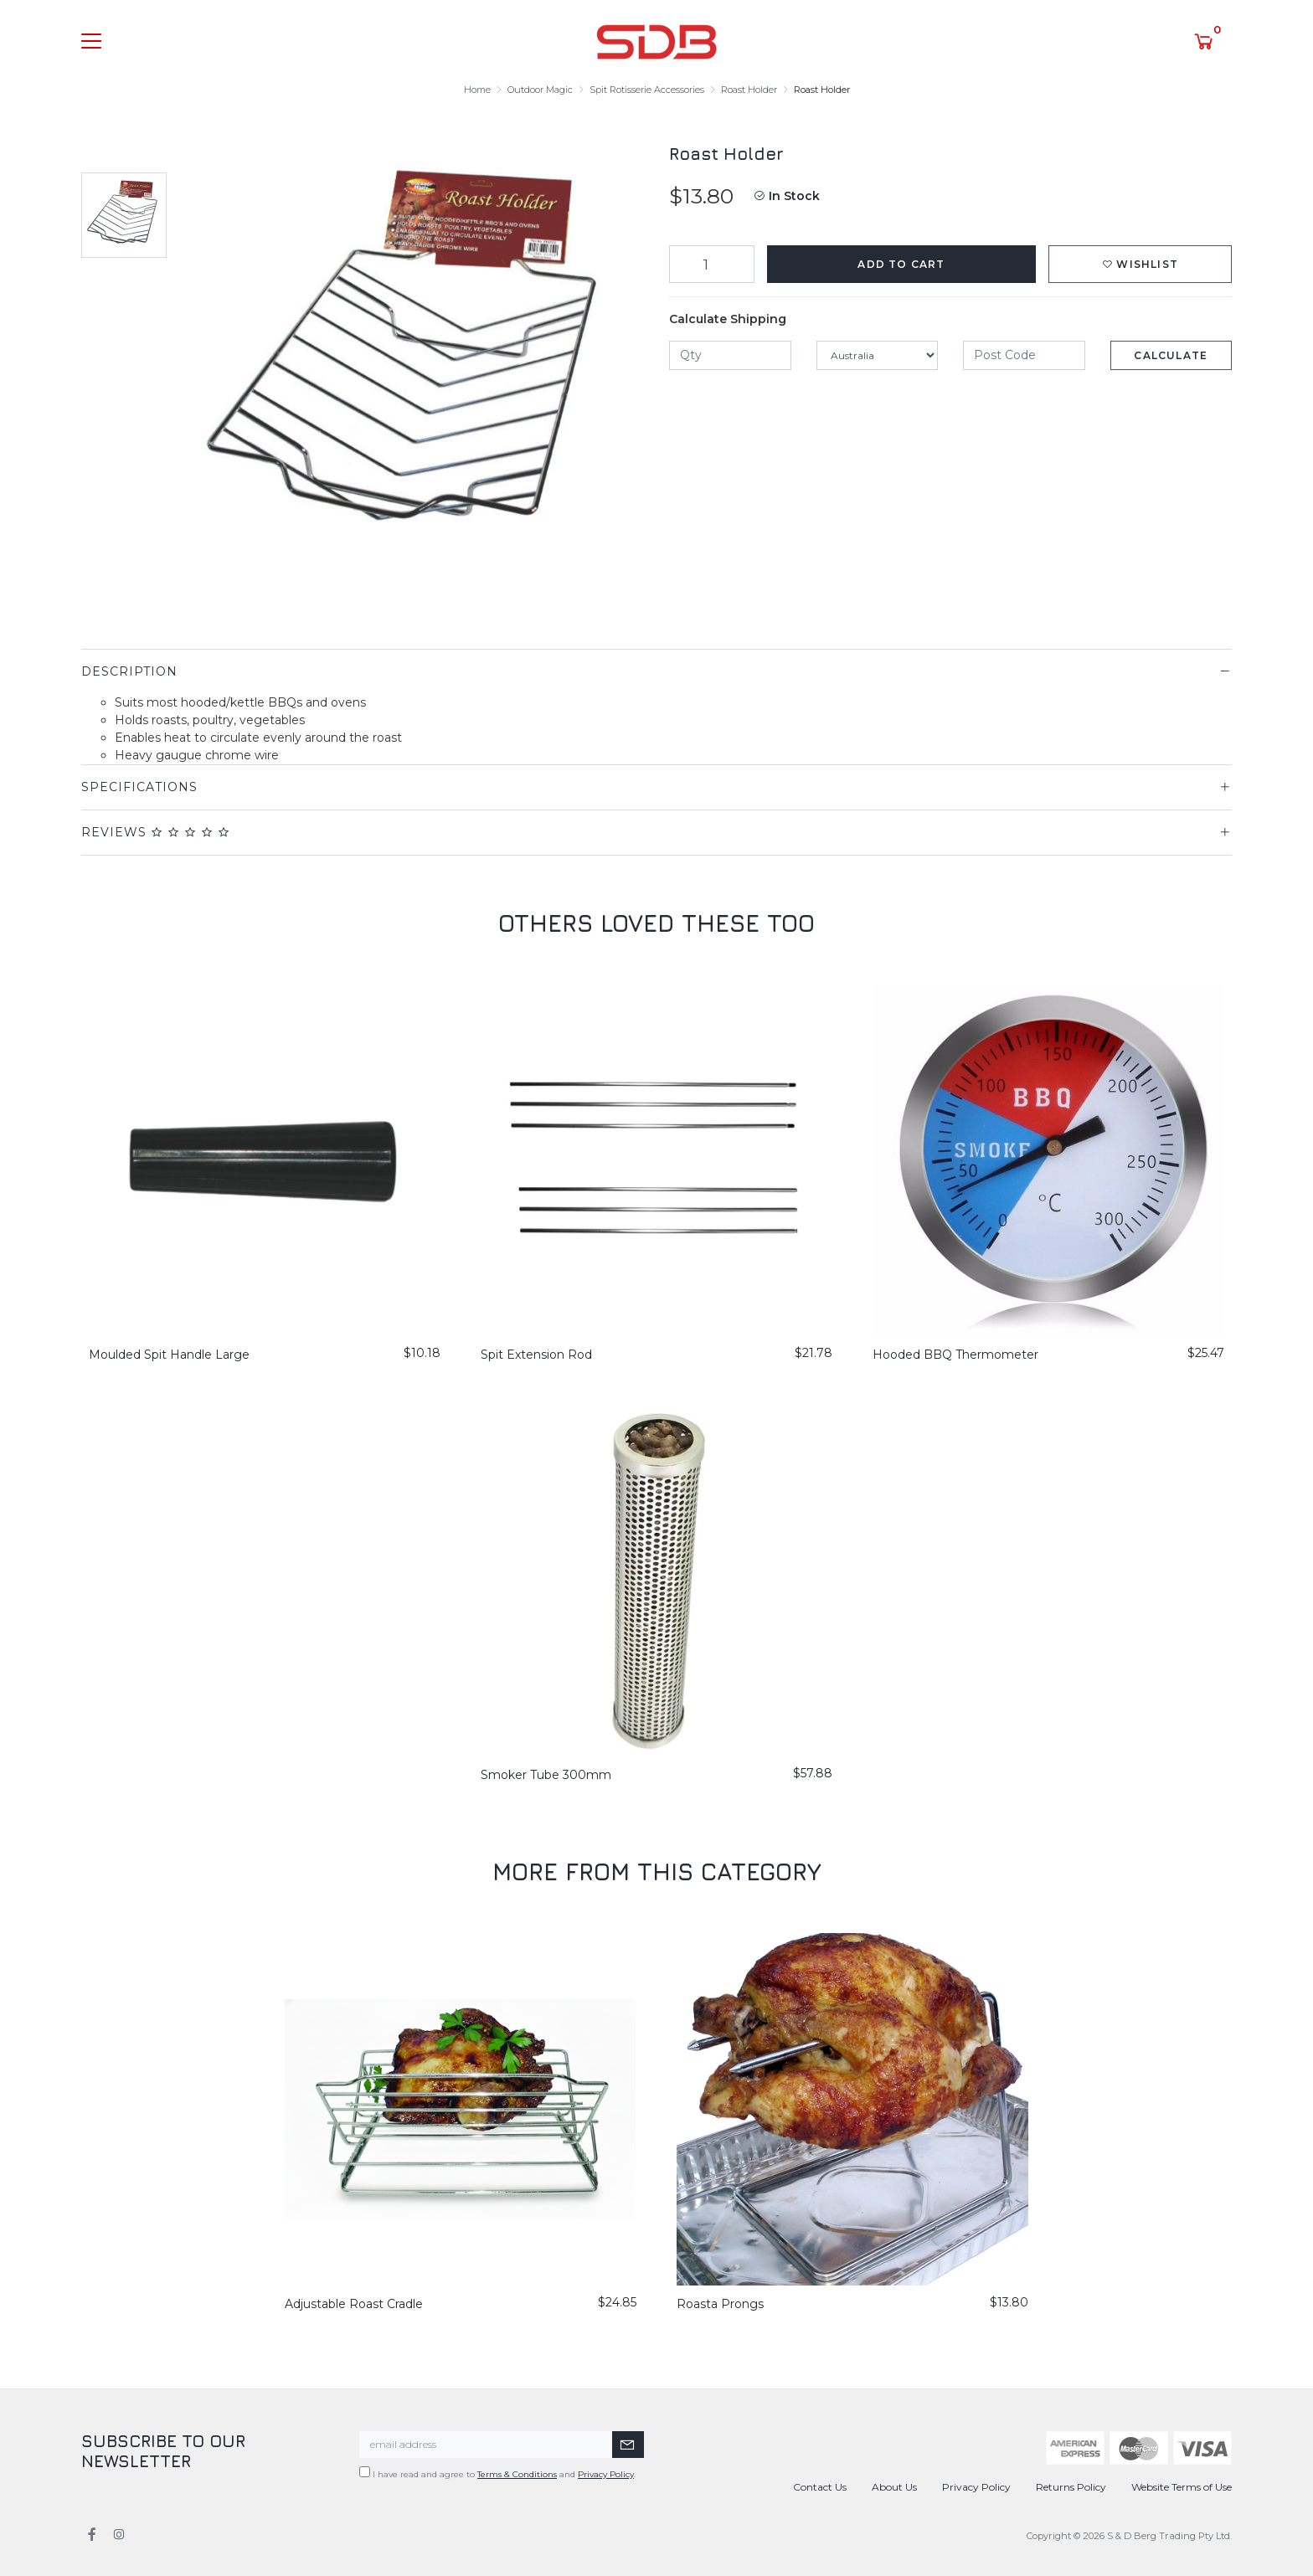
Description (129, 671)
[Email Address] (486, 2444)
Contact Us (820, 2487)
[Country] (877, 355)
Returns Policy (1071, 2487)
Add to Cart (901, 264)
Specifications (139, 786)
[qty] (730, 355)
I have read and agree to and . (497, 2473)
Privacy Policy (606, 2474)
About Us (894, 2487)
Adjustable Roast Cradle (354, 2303)
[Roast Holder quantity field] (711, 264)
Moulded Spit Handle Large (169, 1354)
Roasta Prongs (720, 2303)
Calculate (1170, 355)
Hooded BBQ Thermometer (955, 1354)
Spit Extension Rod (536, 1354)
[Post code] (1024, 355)
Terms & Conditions (517, 2474)
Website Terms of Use (1181, 2487)
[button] (1140, 264)
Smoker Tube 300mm (546, 1774)
